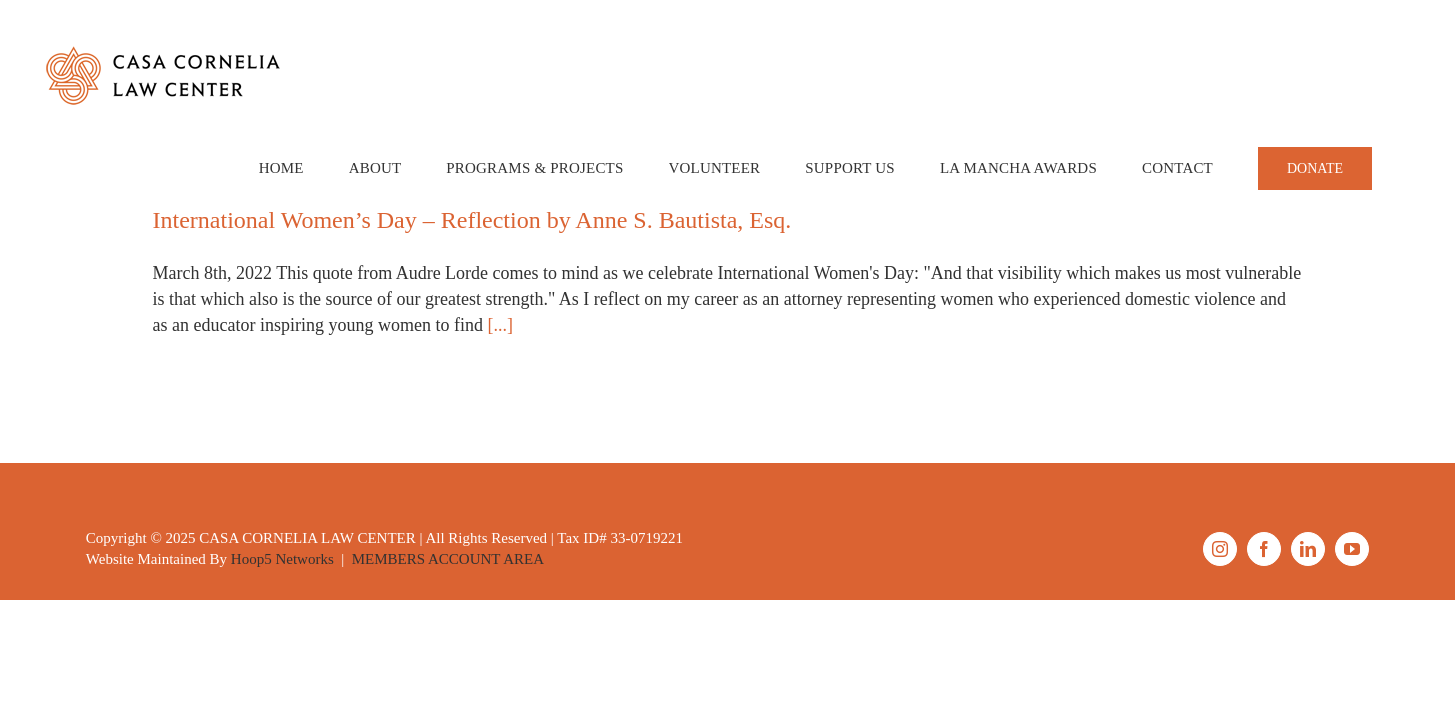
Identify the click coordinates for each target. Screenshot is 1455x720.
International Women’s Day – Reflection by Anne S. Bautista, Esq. (472, 220)
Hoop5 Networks (282, 559)
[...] (500, 325)
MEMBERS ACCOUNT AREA (448, 559)
